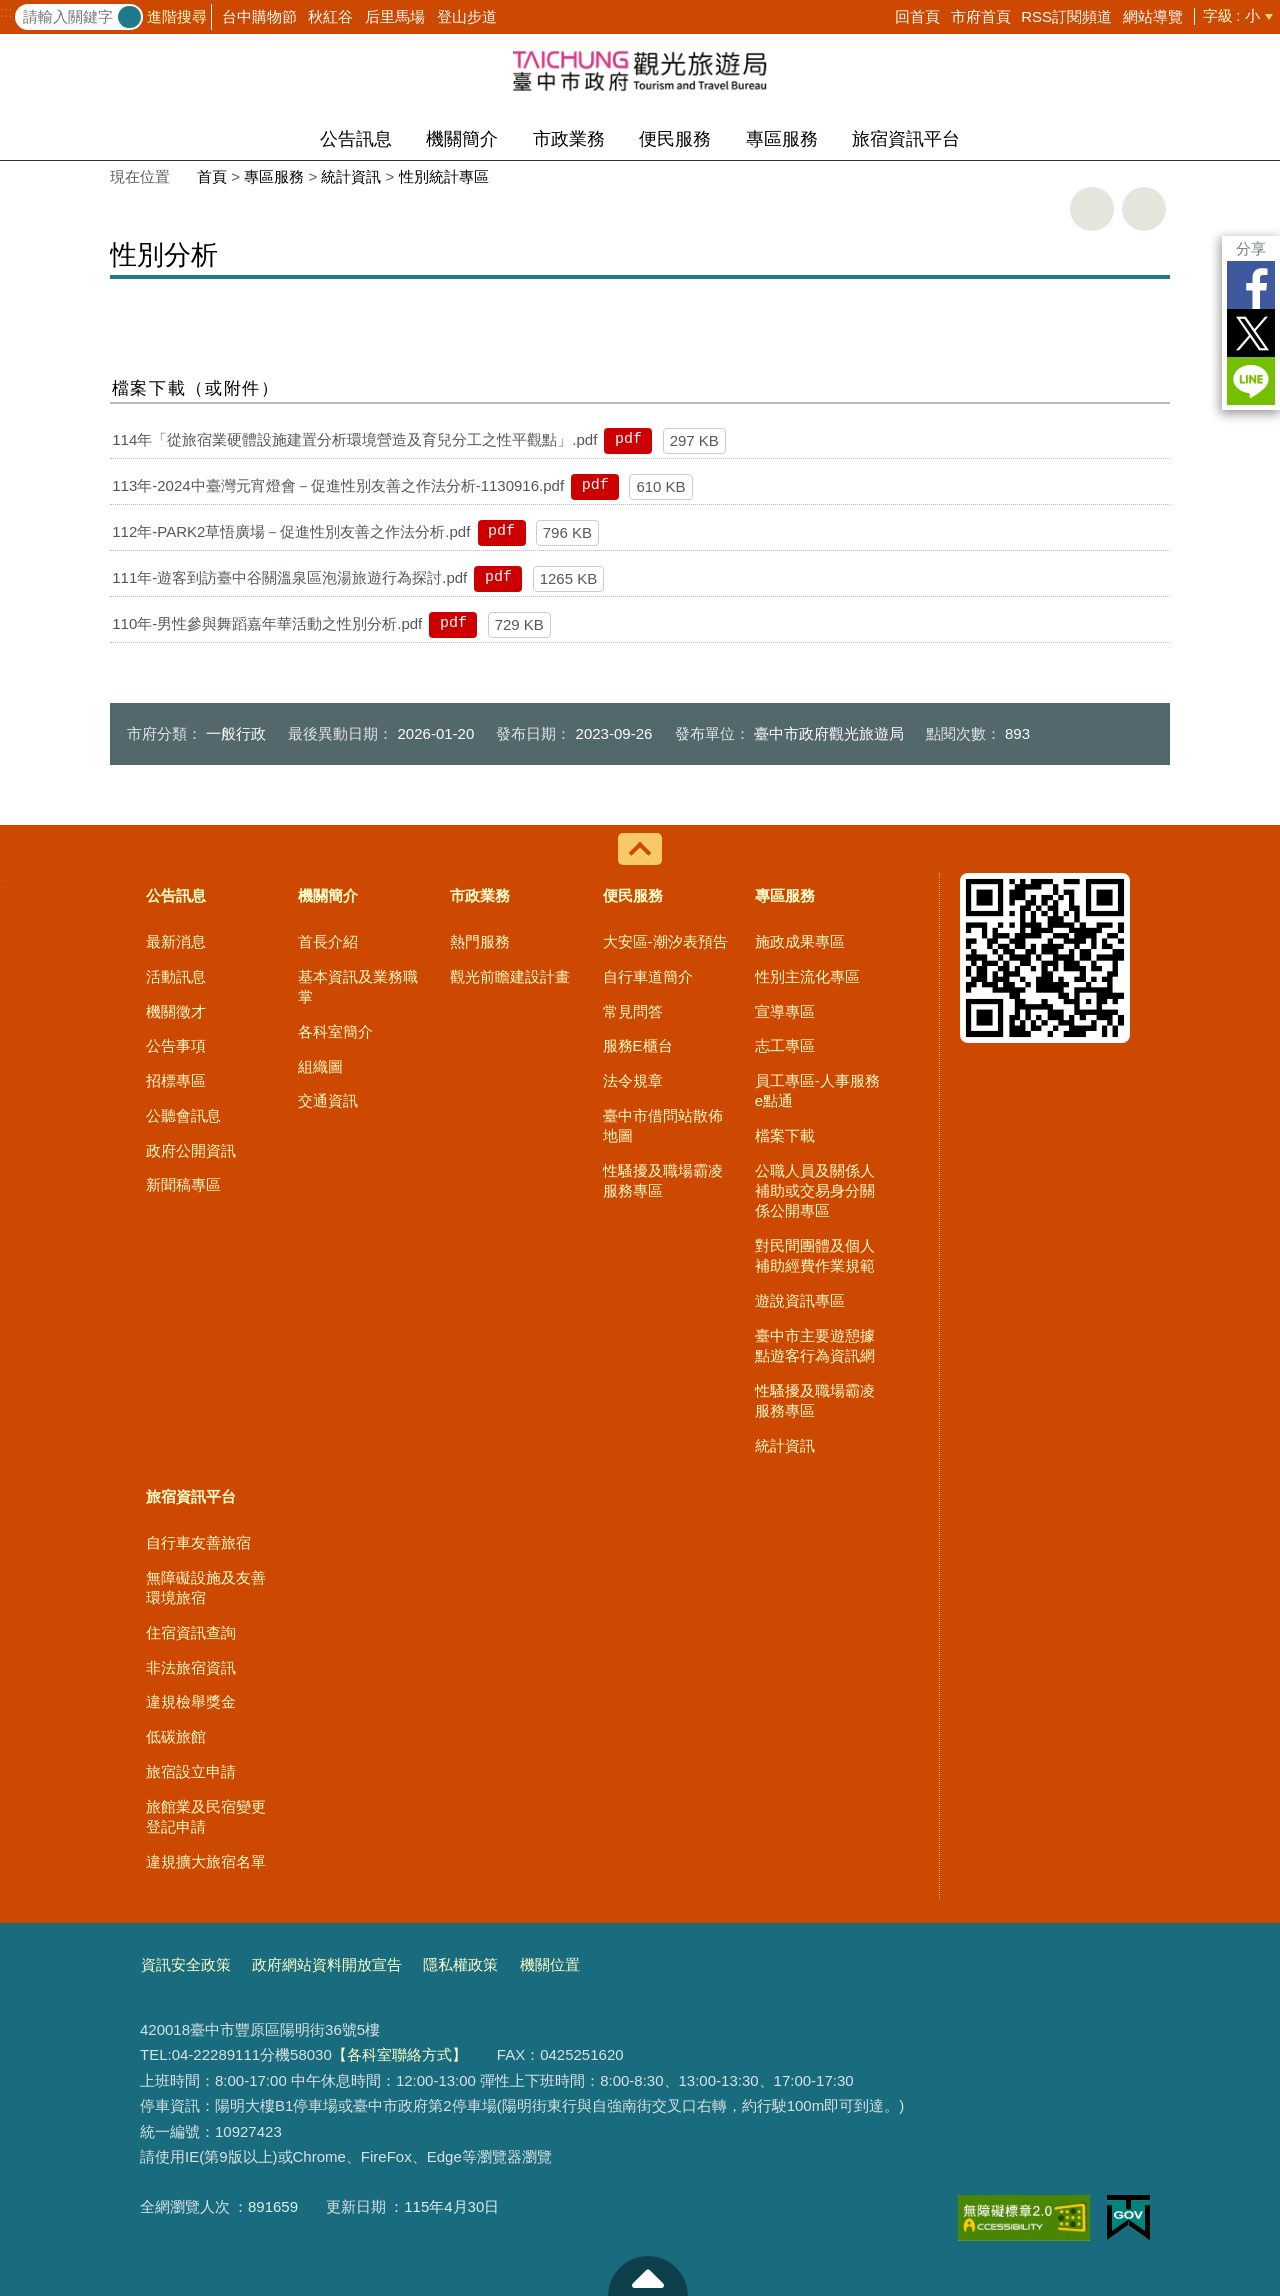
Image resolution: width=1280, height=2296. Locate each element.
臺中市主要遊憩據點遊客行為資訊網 (815, 1345)
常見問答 (633, 1011)
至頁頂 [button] (648, 2276)
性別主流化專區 (807, 976)
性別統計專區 (444, 176)
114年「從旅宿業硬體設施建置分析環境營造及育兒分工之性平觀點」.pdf (354, 439)
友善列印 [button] (1092, 209)
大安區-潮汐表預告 (665, 941)
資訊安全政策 (186, 1964)
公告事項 (176, 1045)
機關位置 (550, 1964)
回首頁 (917, 16)
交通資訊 (328, 1100)
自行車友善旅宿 (198, 1542)
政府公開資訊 (191, 1150)
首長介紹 (328, 941)
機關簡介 (462, 139)
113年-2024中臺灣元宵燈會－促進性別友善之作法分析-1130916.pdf (338, 485)
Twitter (1251, 333)
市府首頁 (981, 16)
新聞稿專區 (183, 1184)
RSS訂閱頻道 (1066, 16)
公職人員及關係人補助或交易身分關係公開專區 (815, 1191)
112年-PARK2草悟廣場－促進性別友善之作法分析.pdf (291, 531)
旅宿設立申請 (191, 1771)
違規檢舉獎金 (191, 1701)
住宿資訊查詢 (191, 1632)
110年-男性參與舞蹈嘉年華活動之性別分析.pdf (267, 623)
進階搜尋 (177, 16)
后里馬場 (395, 16)
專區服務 (782, 139)
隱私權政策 (460, 1964)
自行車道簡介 (648, 976)
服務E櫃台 (638, 1045)
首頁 (212, 176)
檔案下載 (785, 1135)
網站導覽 (1153, 16)
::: (6, 12)
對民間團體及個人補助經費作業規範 (815, 1255)
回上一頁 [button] (1144, 209)
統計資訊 (351, 176)
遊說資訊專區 (800, 1300)
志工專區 (785, 1045)
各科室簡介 (335, 1031)
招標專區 (176, 1080)
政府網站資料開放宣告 (327, 1964)
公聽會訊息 (183, 1115)
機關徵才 (176, 1011)
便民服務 (675, 139)
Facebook (1251, 285)
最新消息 (176, 941)
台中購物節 (259, 16)
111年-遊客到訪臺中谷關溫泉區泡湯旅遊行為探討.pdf (289, 577)
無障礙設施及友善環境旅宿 (206, 1587)
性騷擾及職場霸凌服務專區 (663, 1180)
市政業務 (569, 139)
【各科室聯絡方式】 (399, 2054)
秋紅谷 (330, 16)
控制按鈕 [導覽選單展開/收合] (640, 849)
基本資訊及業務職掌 (358, 986)
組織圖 (320, 1066)
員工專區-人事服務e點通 (817, 1090)
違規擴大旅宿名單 (206, 1861)
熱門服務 (480, 941)
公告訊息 (356, 139)
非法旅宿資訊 (191, 1667)
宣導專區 (785, 1011)
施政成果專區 (800, 941)
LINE (1251, 381)
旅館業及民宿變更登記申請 (206, 1816)
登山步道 (467, 16)
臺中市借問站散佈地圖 (663, 1125)
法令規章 (633, 1080)
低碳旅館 (176, 1736)
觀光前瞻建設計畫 (510, 976)
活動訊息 (176, 976)
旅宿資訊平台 (906, 139)
